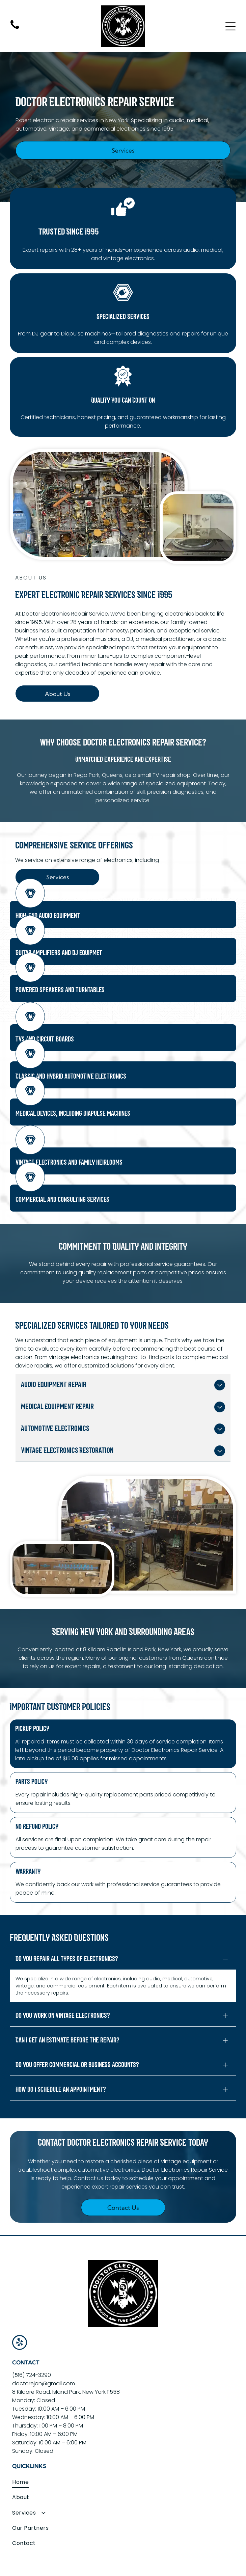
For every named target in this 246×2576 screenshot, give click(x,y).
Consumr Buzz (123, 2569)
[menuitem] (123, 2452)
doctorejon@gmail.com (43, 2354)
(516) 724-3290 (31, 2346)
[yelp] (19, 2314)
